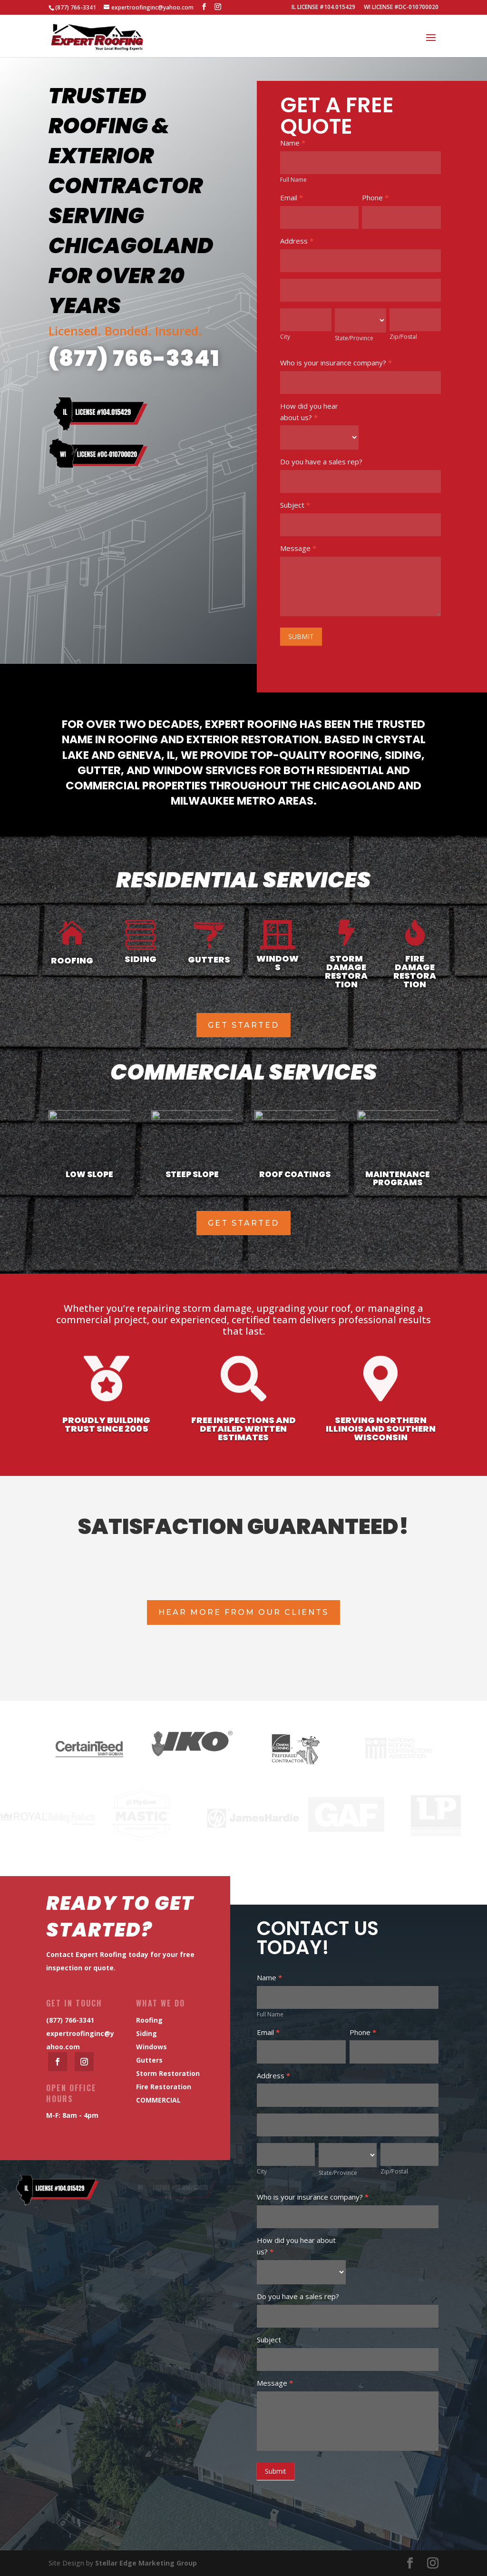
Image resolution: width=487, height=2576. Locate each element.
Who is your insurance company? (336, 362)
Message (298, 548)
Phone (375, 197)
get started (243, 1025)
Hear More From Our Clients (243, 1612)
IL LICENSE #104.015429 (323, 7)
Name (292, 142)
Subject (295, 505)
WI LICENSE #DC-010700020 (401, 7)
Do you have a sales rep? (321, 461)
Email (291, 197)
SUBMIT (301, 636)
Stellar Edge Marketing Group (146, 2562)
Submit (275, 2471)
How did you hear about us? (309, 411)
